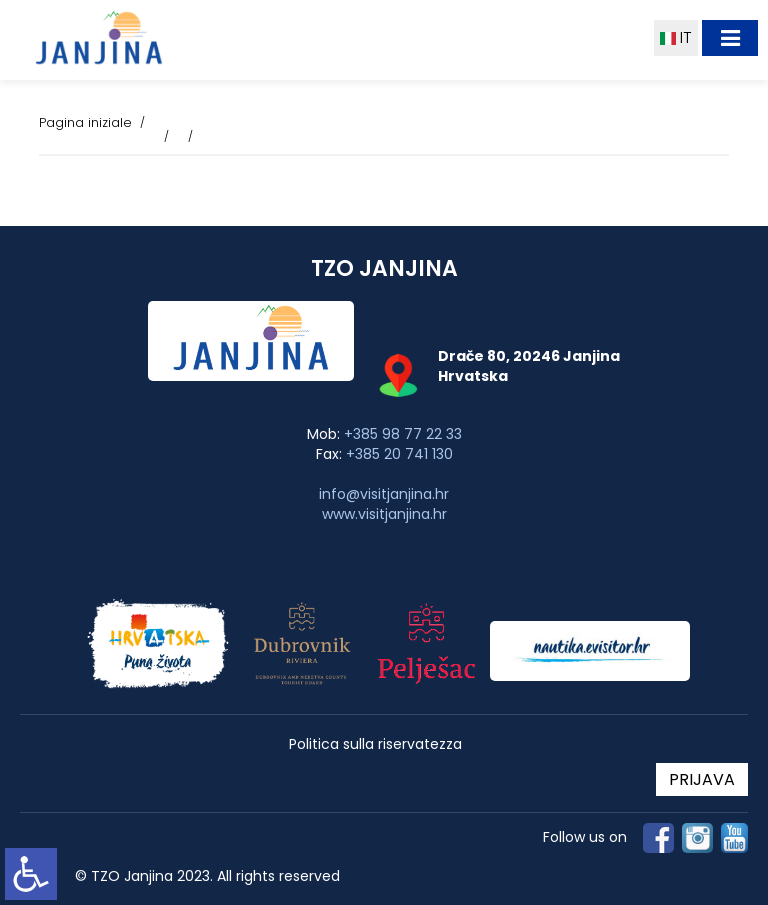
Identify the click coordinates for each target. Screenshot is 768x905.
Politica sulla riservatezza (375, 744)
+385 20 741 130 (399, 454)
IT (676, 37)
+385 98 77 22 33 (403, 434)
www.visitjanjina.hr (384, 514)
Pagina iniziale (85, 122)
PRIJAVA (702, 779)
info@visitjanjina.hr (384, 494)
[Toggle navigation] (730, 38)
